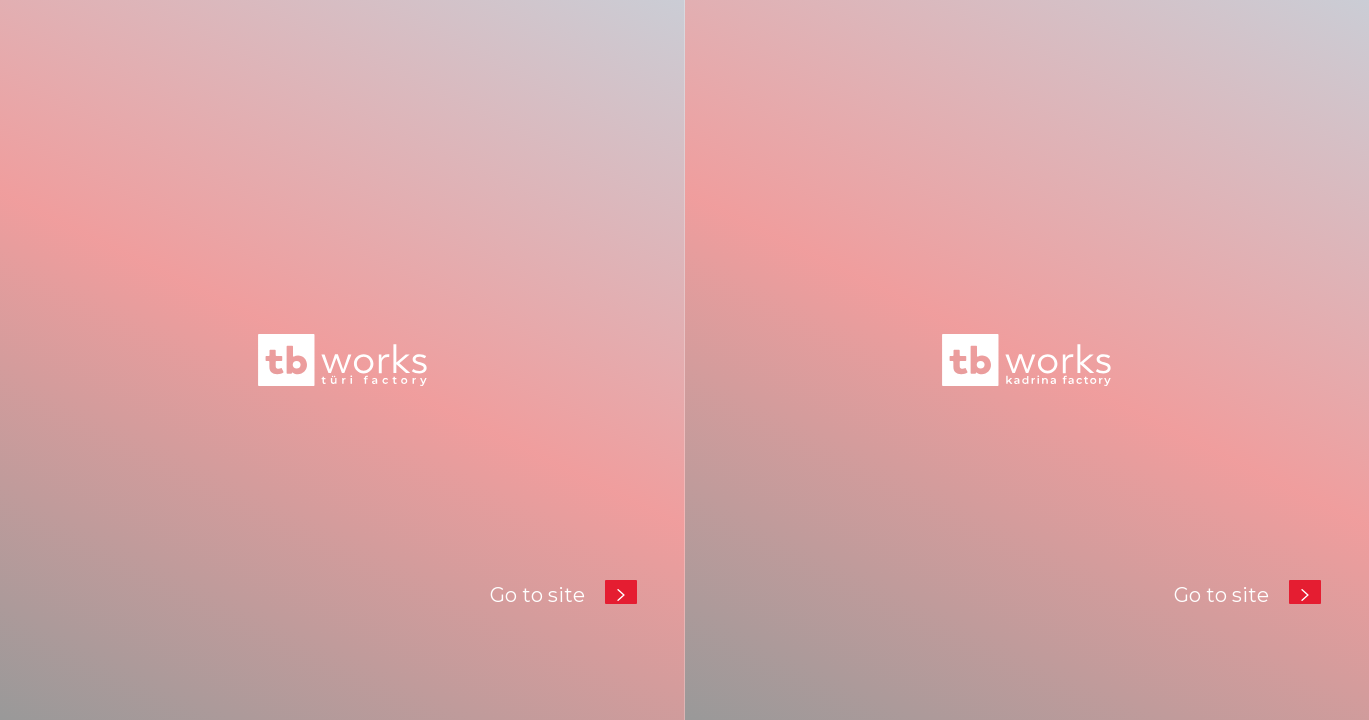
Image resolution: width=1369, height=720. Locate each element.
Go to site (563, 591)
